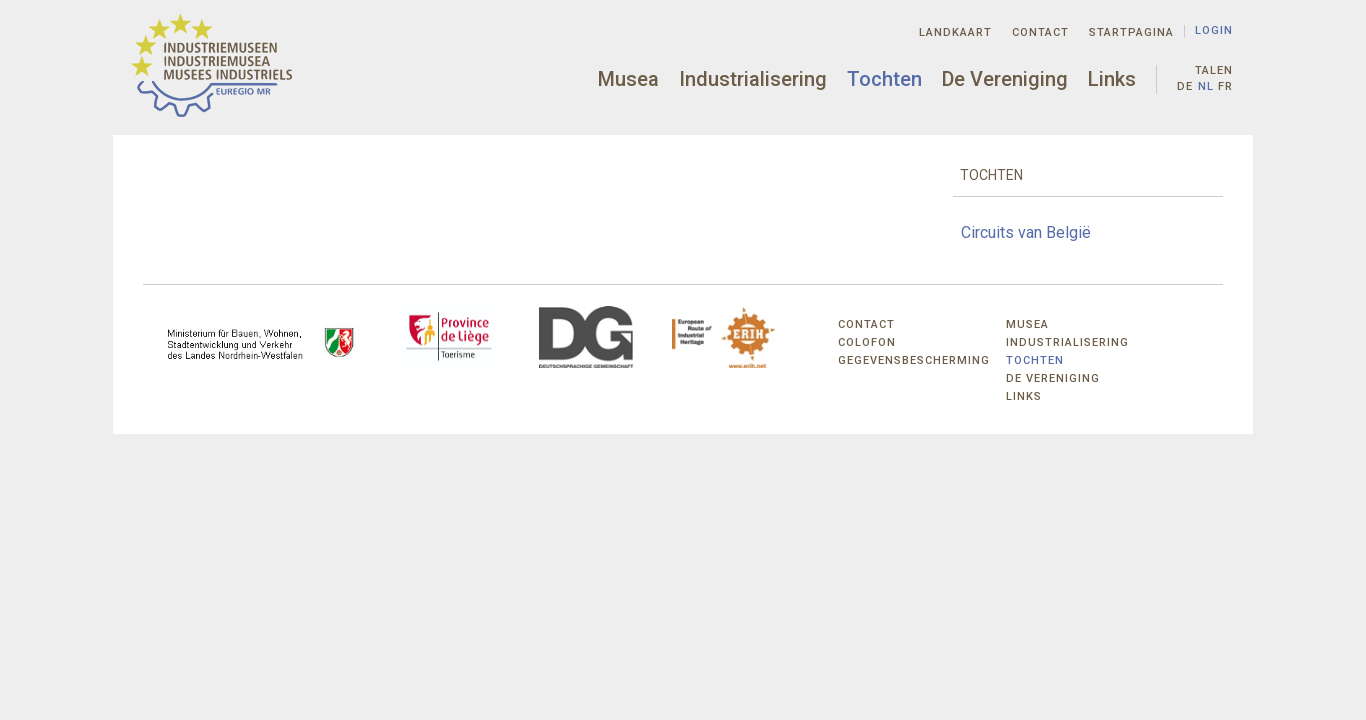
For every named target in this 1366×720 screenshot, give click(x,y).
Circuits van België (1026, 232)
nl (1206, 86)
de (1185, 86)
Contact (1040, 32)
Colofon (867, 342)
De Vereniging (1005, 79)
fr (1225, 86)
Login (1214, 30)
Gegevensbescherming (914, 360)
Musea (628, 79)
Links (1112, 79)
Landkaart (955, 32)
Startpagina (1131, 32)
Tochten (884, 79)
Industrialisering (753, 79)
